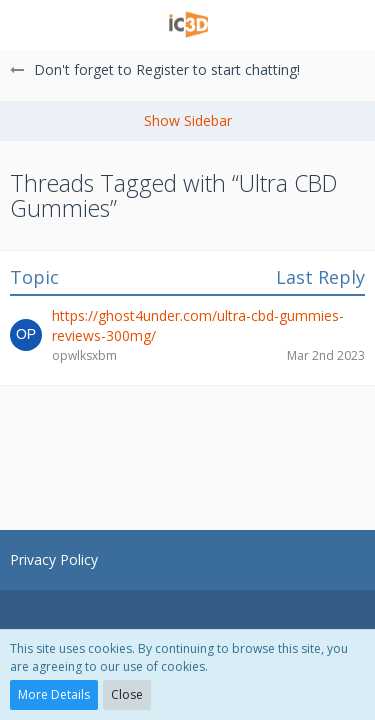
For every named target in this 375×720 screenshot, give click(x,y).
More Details (54, 694)
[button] (27, 25)
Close (127, 694)
